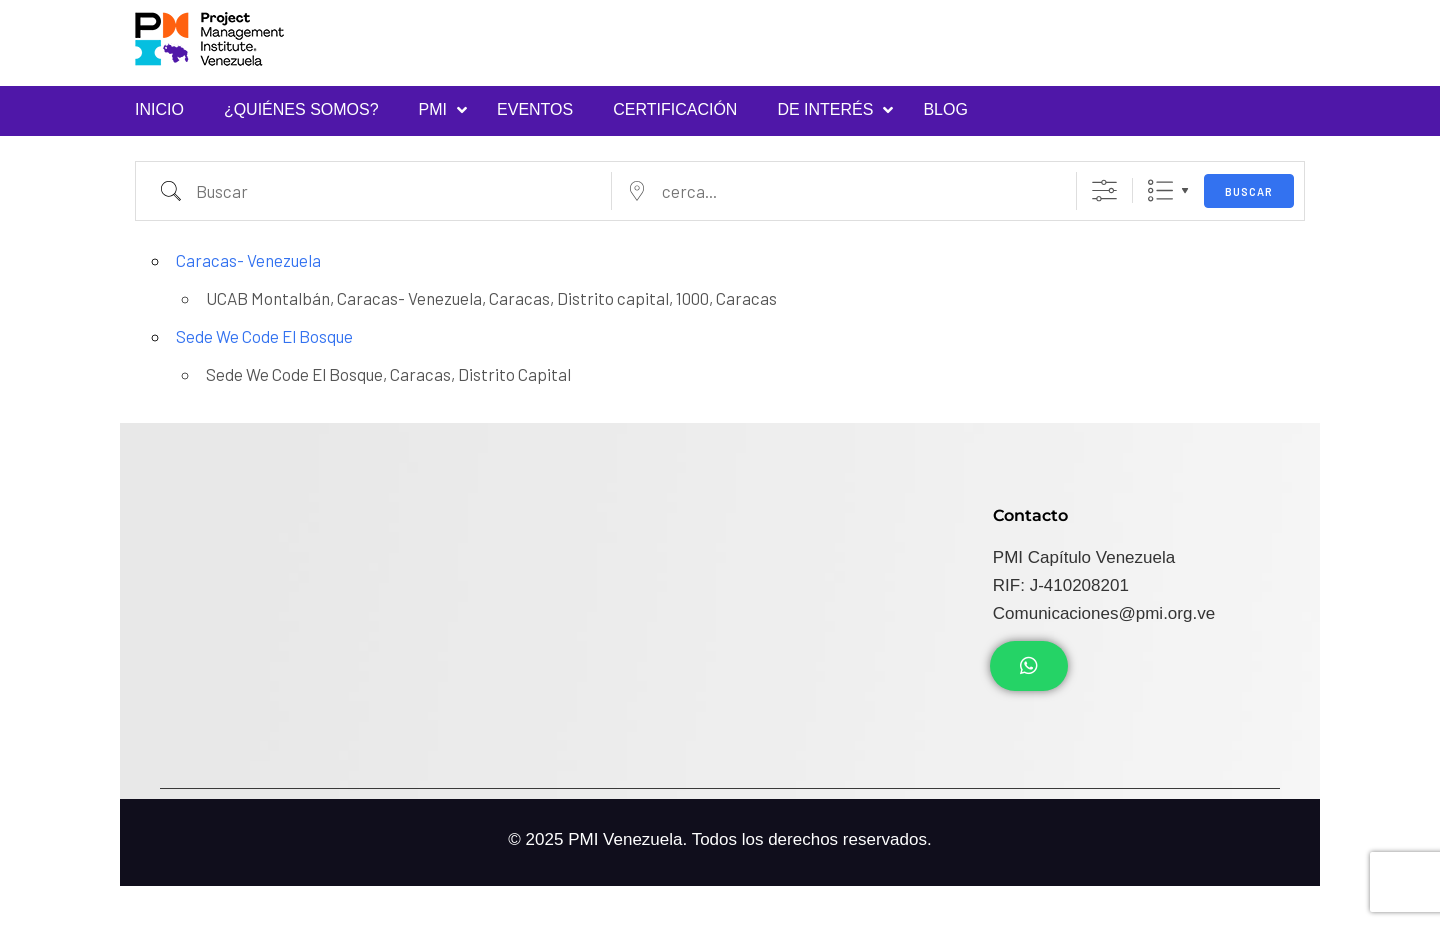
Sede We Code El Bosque (264, 336)
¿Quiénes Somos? (301, 109)
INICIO (159, 109)
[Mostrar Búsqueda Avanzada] (1104, 190)
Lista (1160, 190)
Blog (945, 109)
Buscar (1249, 191)
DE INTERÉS (825, 109)
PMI (433, 109)
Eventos (535, 109)
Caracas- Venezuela (248, 260)
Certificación (675, 109)
